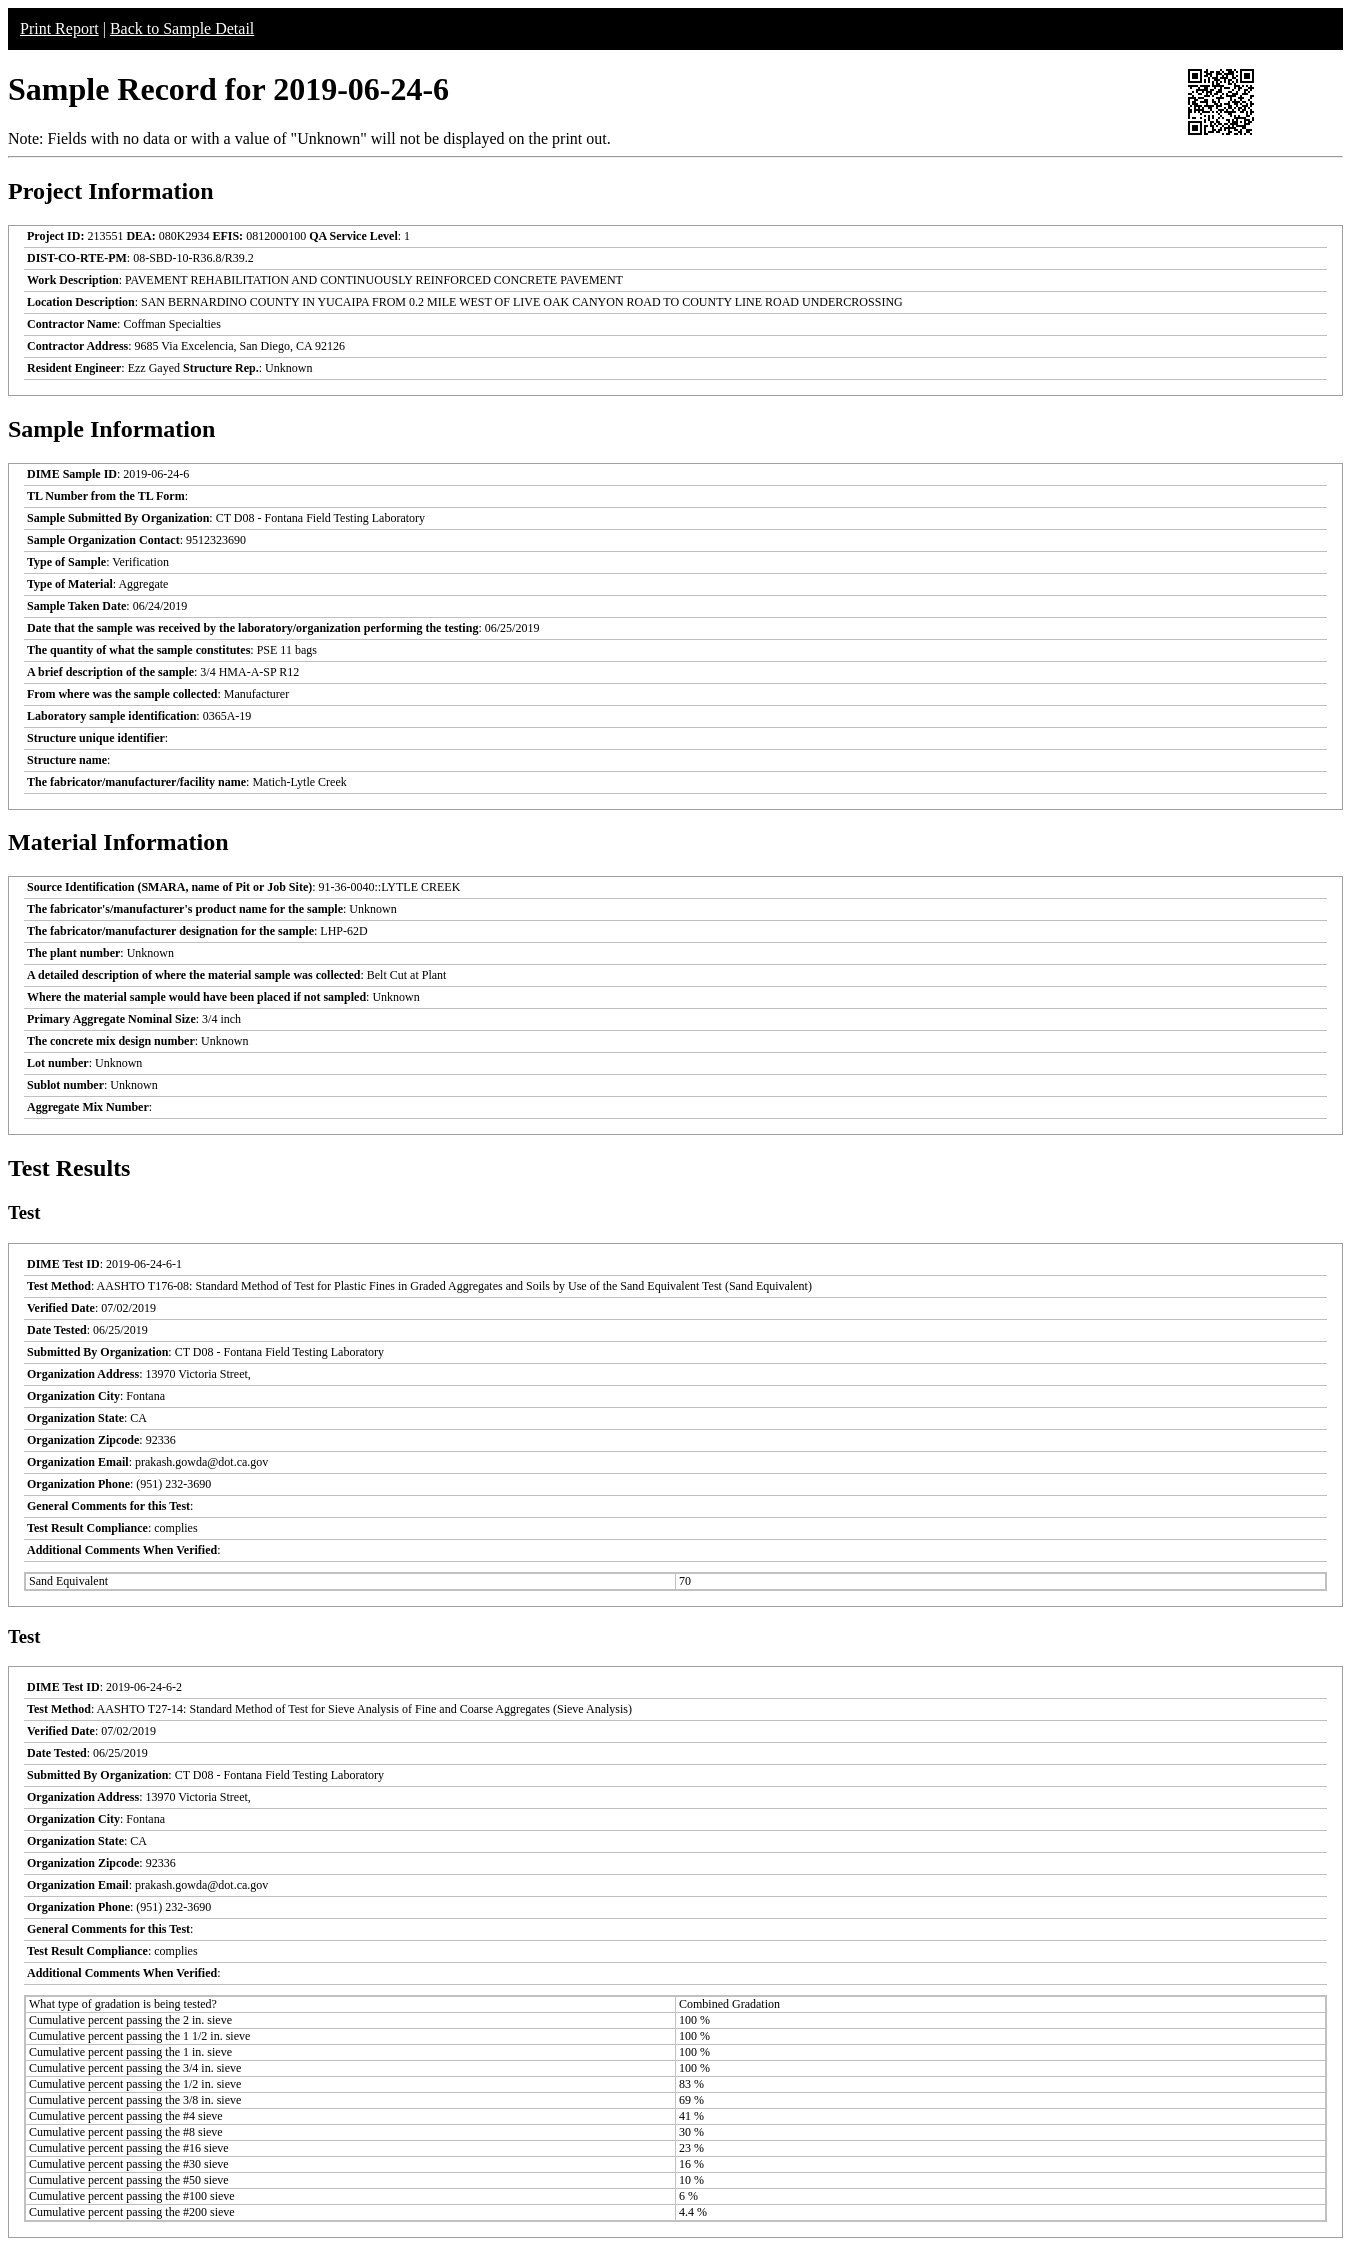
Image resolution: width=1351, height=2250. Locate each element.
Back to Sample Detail (182, 28)
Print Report (59, 28)
